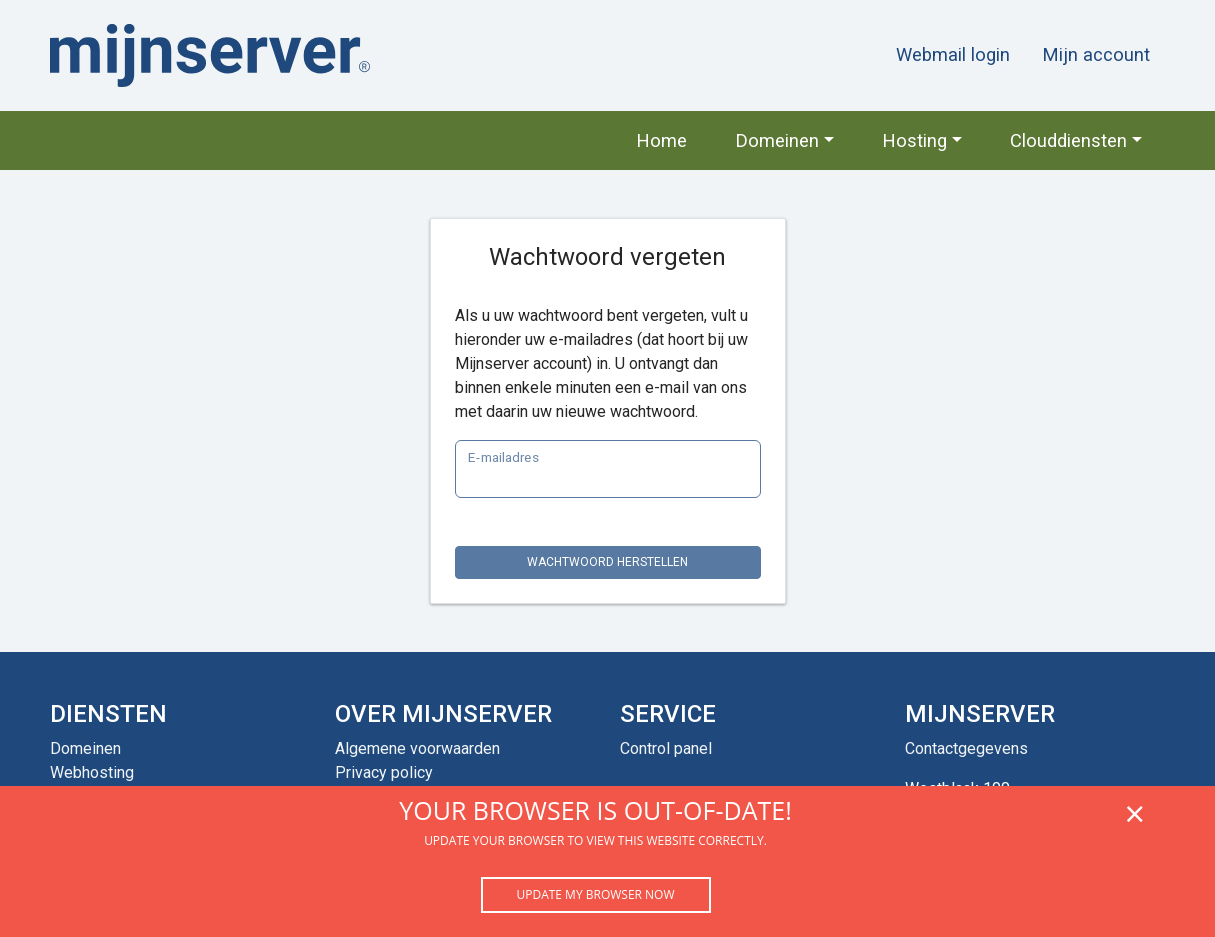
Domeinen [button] (777, 140)
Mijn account (1096, 54)
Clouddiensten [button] (1068, 140)
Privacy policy (384, 772)
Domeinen (85, 748)
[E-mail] (608, 469)
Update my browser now (595, 894)
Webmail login (953, 54)
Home (661, 140)
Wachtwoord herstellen (607, 562)
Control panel (666, 748)
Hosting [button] (914, 140)
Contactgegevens (966, 748)
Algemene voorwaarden (417, 748)
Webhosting (92, 772)
